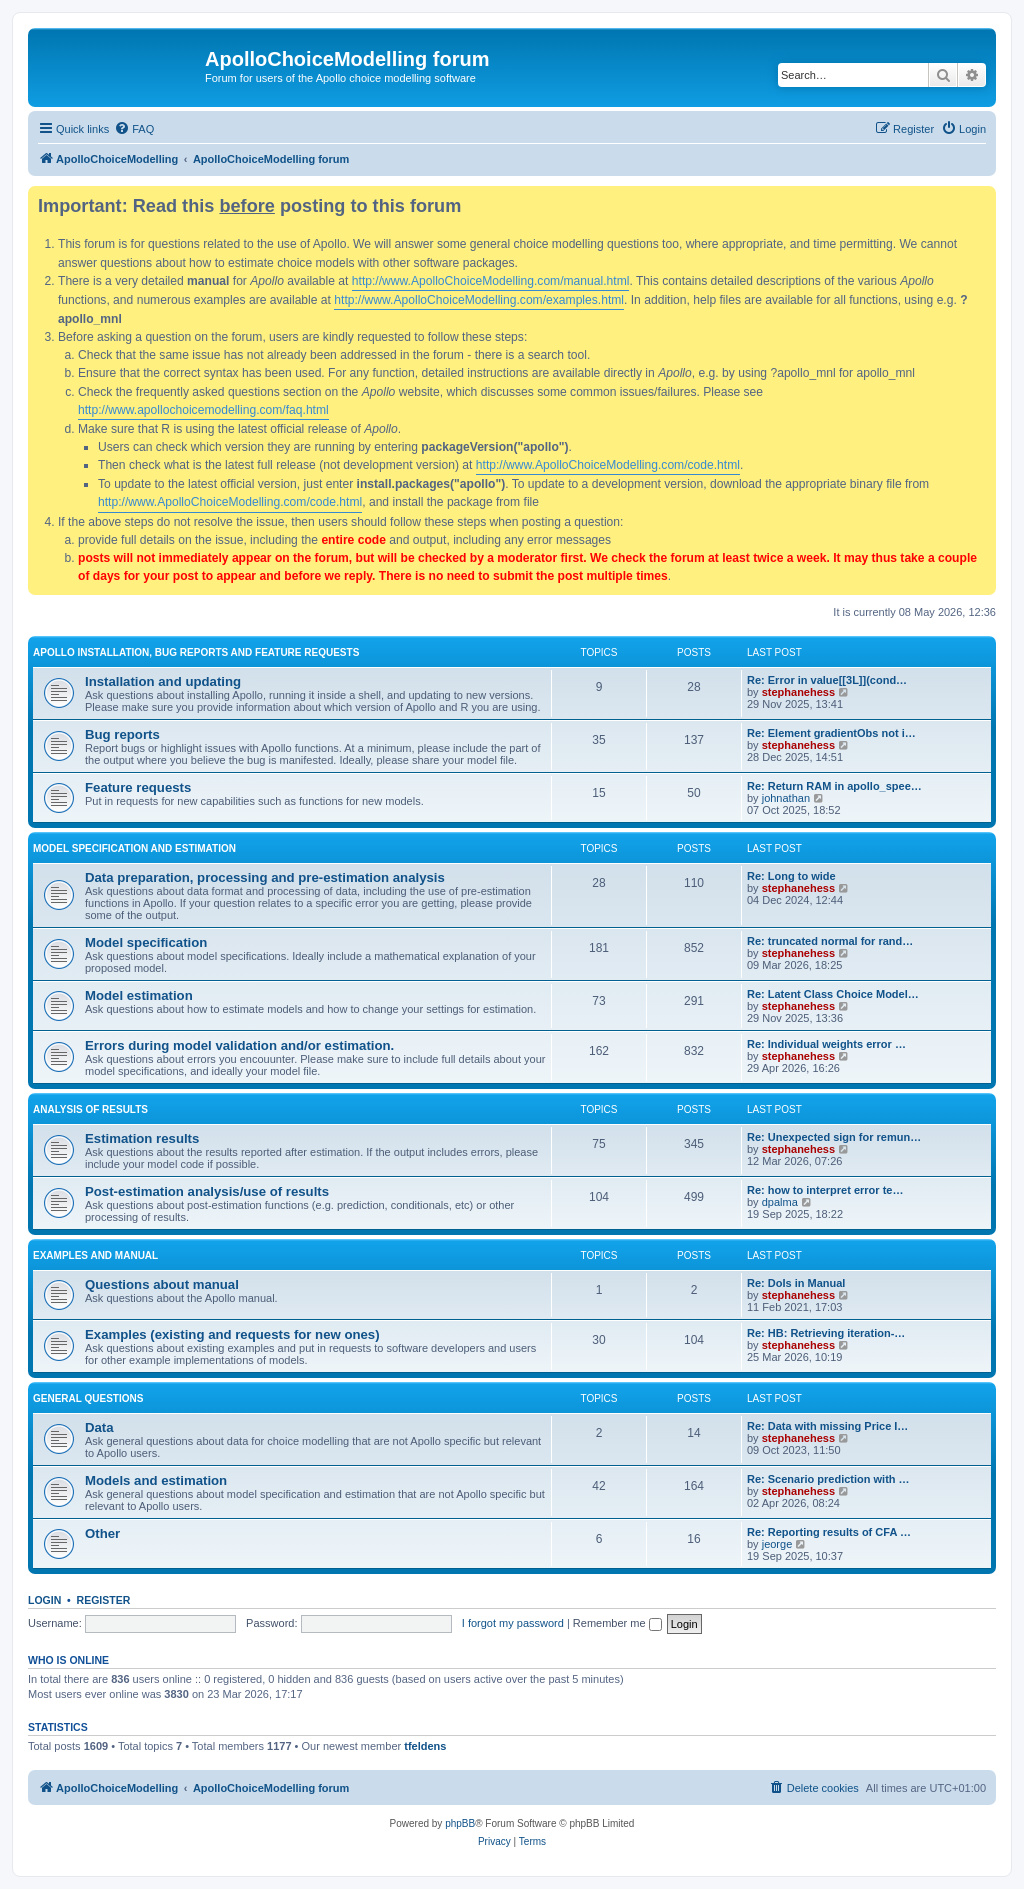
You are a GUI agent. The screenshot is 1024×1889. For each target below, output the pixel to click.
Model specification (146, 942)
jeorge (777, 1544)
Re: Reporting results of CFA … (829, 1532)
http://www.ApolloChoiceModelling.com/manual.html (491, 281)
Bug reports (122, 734)
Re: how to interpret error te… (825, 1190)
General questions (88, 1398)
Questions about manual (162, 1284)
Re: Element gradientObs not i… (831, 733)
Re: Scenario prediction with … (828, 1479)
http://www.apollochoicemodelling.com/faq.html (203, 410)
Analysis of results (90, 1109)
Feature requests (138, 787)
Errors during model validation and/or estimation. (239, 1045)
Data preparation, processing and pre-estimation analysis (265, 877)
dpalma (780, 1202)
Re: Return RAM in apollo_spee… (834, 786)
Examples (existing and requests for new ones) (232, 1334)
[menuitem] (134, 129)
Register (104, 1600)
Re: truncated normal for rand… (830, 941)
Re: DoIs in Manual (796, 1283)
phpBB (460, 1823)
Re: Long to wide (791, 876)
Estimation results (142, 1138)
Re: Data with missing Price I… (827, 1426)
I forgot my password (513, 1623)
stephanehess (798, 692)
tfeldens (425, 1746)
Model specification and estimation (134, 848)
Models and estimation (156, 1480)
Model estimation (139, 995)
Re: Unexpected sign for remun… (834, 1137)
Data (99, 1427)
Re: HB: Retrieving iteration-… (826, 1333)
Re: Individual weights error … (826, 1044)
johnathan (786, 798)
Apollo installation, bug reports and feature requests (196, 652)
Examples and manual (95, 1255)
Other (102, 1533)
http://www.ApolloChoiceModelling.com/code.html (608, 465)
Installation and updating (163, 681)
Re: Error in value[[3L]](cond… (827, 680)
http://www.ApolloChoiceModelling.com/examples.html (479, 300)
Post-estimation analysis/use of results (207, 1191)
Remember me (617, 1623)
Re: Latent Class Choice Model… (833, 994)
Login (44, 1600)
